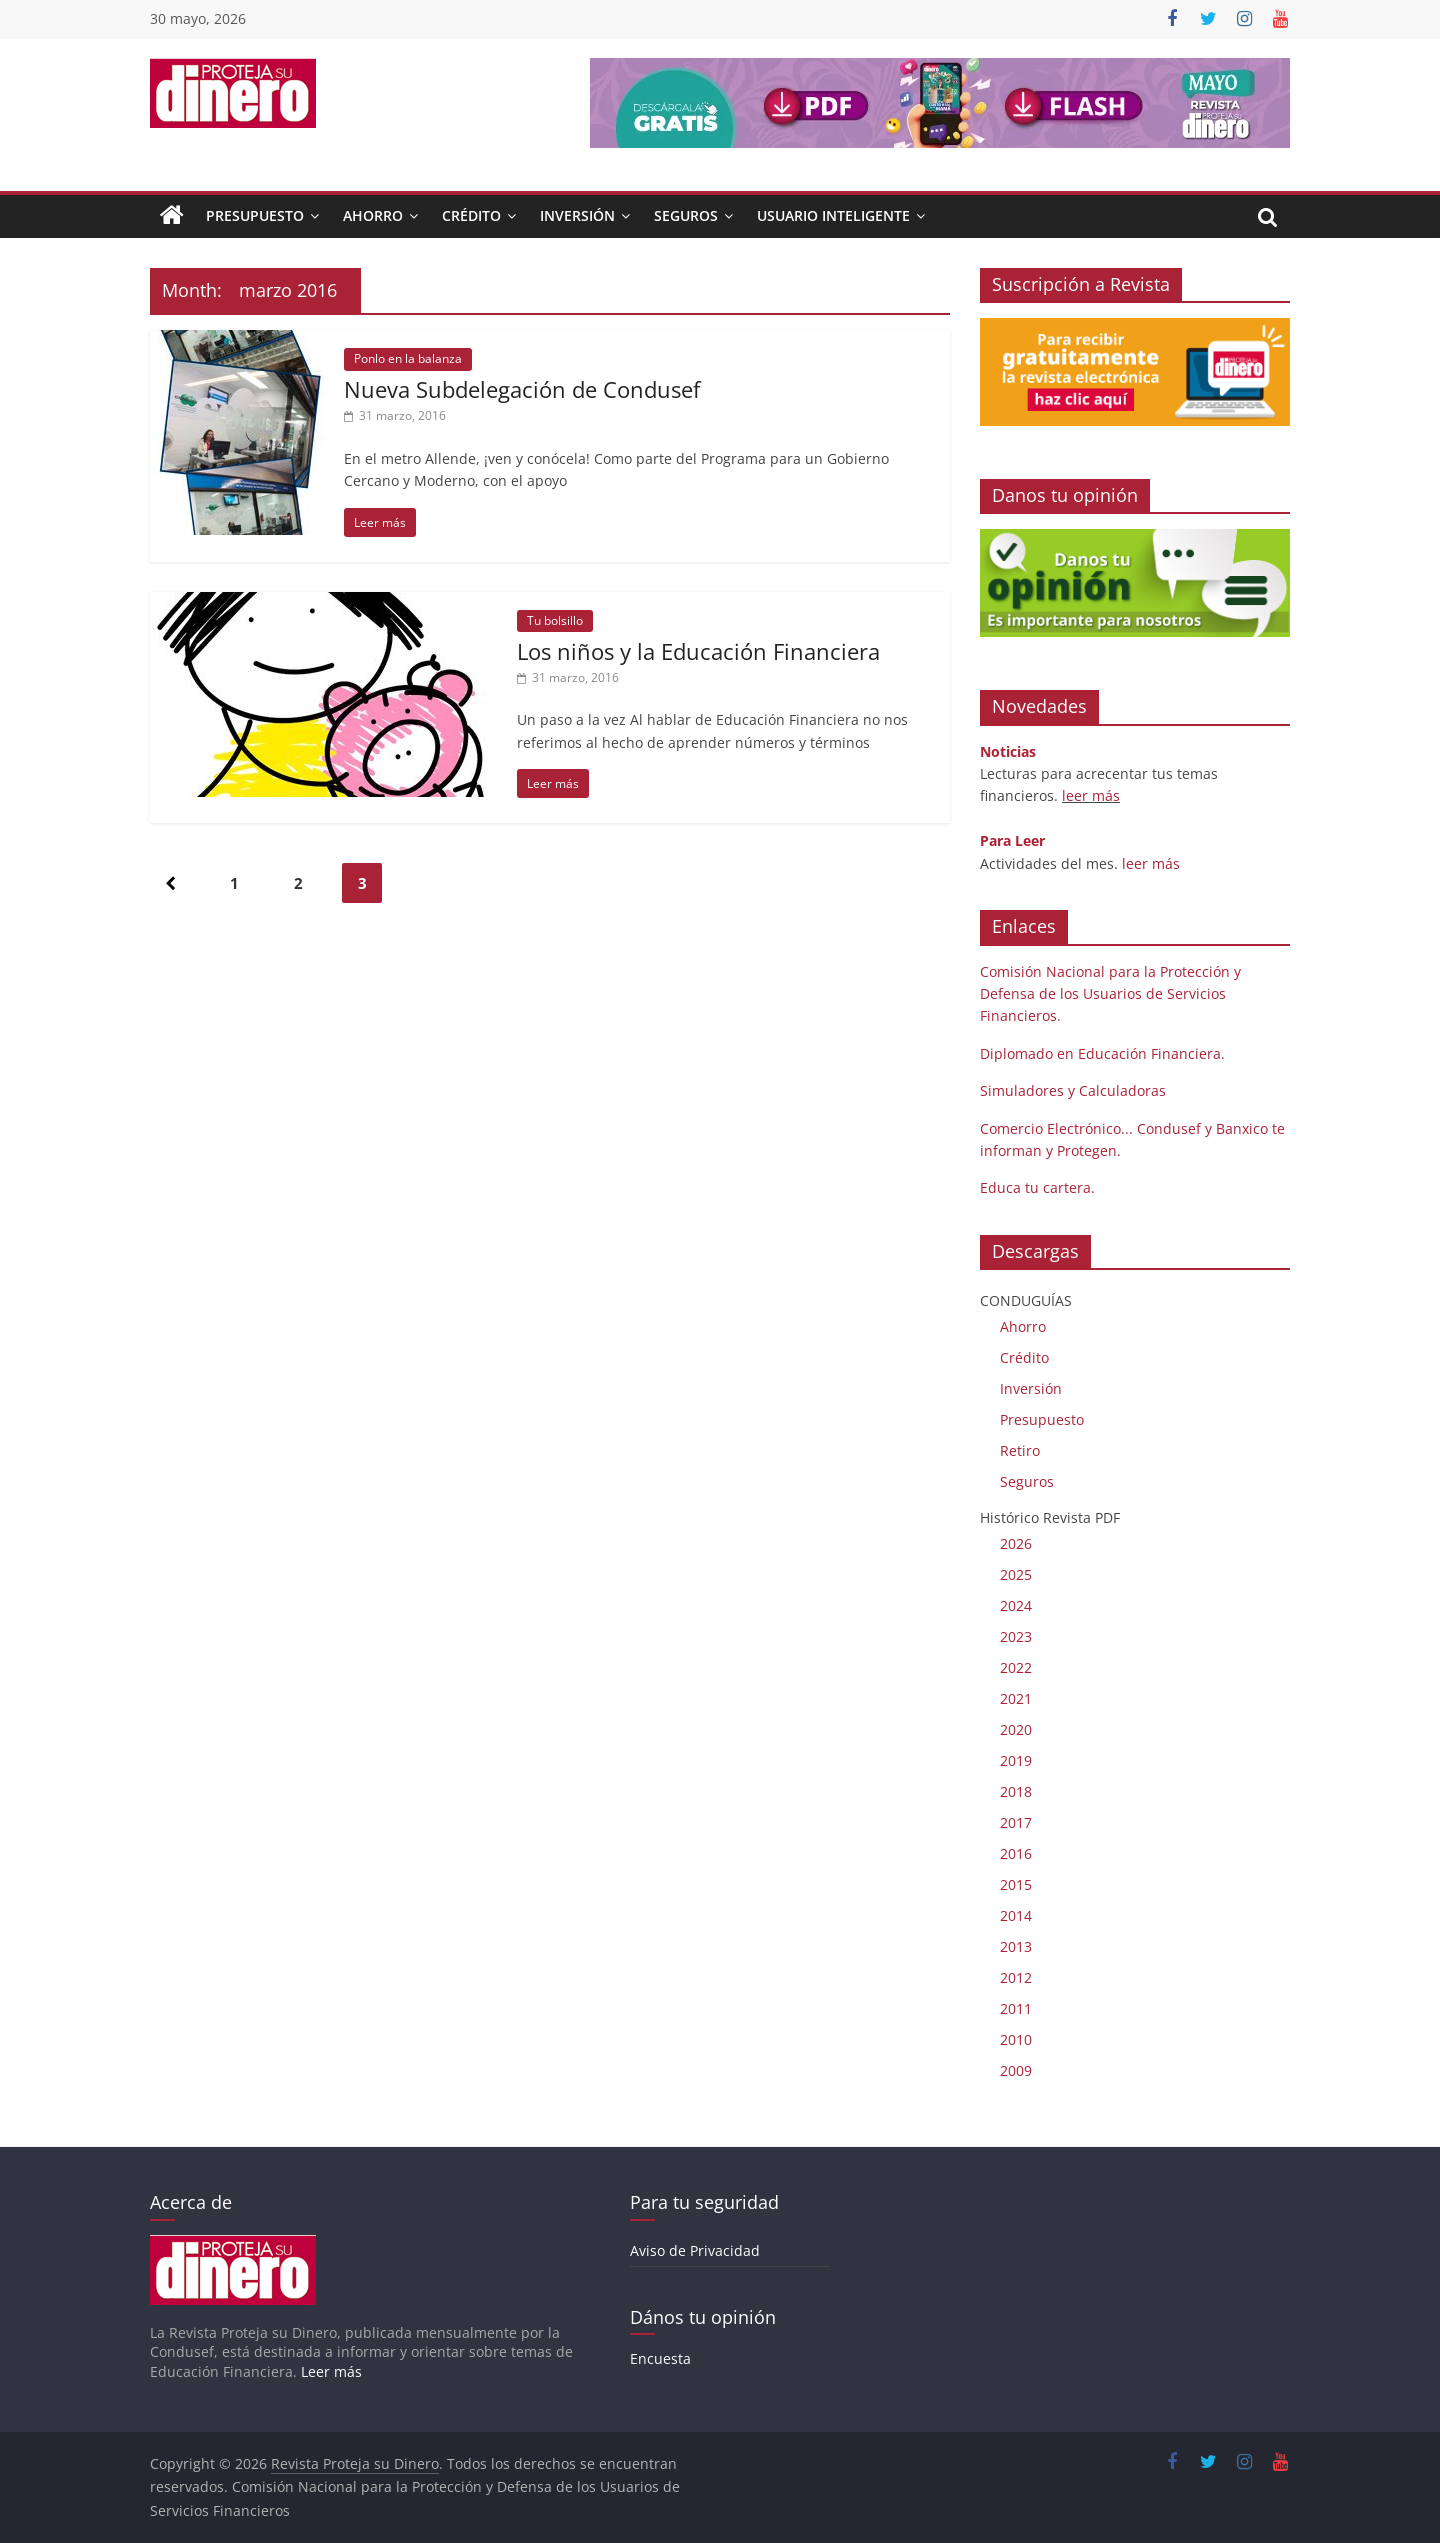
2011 (1016, 2008)
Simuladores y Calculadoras (1073, 1090)
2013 (1016, 1946)
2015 (1016, 1884)
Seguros (686, 215)
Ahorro (373, 215)
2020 (1016, 1729)
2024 (1016, 1605)
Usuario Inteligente (833, 215)
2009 (1016, 2070)
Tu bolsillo (555, 620)
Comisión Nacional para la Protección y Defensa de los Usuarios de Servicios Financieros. (1110, 994)
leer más (1091, 795)
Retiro (1020, 1450)
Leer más (331, 2371)
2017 (1016, 1822)
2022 (1016, 1667)
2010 (1016, 2039)
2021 (1016, 1698)
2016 (1016, 1853)
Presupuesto (255, 215)
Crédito (471, 215)
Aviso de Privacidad (695, 2250)
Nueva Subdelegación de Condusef (522, 389)
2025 (1016, 1574)
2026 (1016, 1543)
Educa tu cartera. (1037, 1187)
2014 (1016, 1915)
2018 (1016, 1791)
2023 (1016, 1636)
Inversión (577, 215)
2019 (1016, 1760)
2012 (1016, 1977)
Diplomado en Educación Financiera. (1102, 1053)
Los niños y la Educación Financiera (698, 651)
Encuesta (660, 2358)
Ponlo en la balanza (408, 358)
